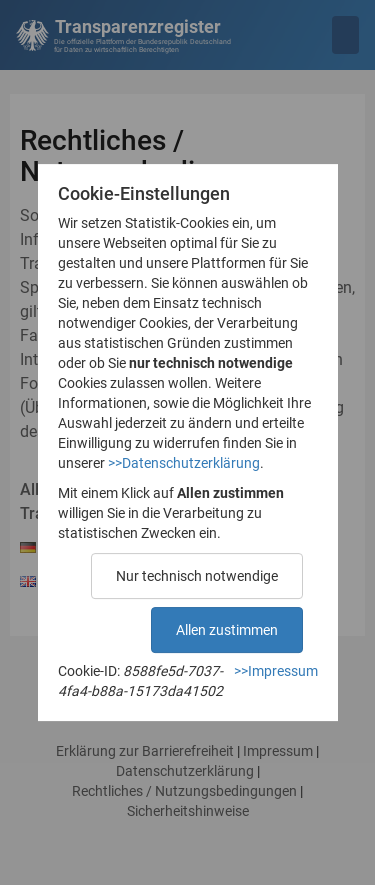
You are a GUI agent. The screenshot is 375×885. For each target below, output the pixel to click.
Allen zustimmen (227, 630)
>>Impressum (276, 671)
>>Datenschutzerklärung (184, 463)
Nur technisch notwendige (197, 576)
